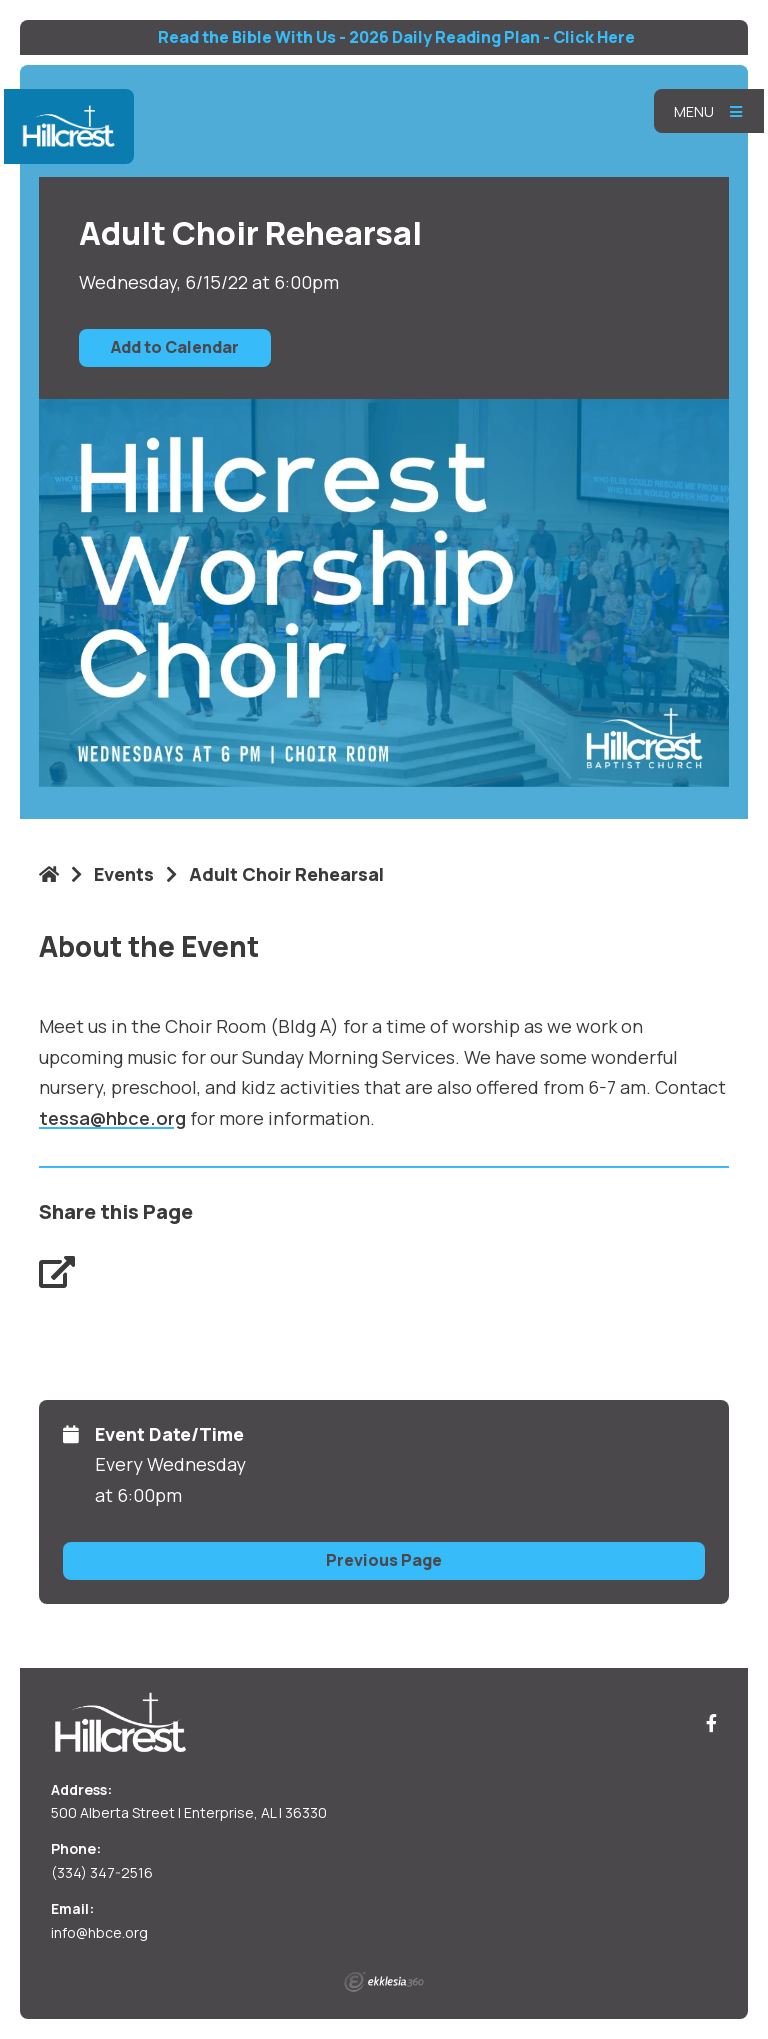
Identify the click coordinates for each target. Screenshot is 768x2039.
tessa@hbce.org (112, 1118)
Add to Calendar (175, 347)
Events (124, 874)
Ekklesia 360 (384, 1982)
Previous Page (384, 1560)
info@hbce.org (99, 1932)
